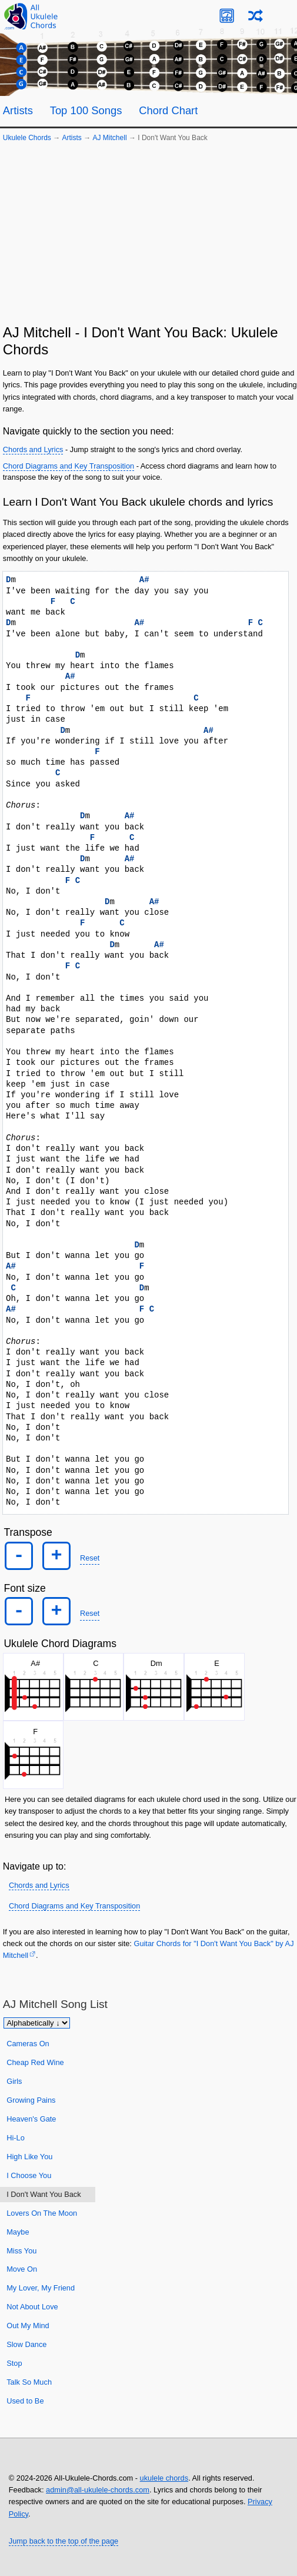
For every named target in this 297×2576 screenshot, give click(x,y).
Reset (89, 1557)
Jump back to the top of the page (63, 2541)
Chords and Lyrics (33, 449)
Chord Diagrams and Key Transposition (68, 466)
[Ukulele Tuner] (226, 15)
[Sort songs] (37, 2023)
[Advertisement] (148, 236)
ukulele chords (164, 2478)
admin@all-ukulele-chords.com (97, 2489)
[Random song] (255, 15)
